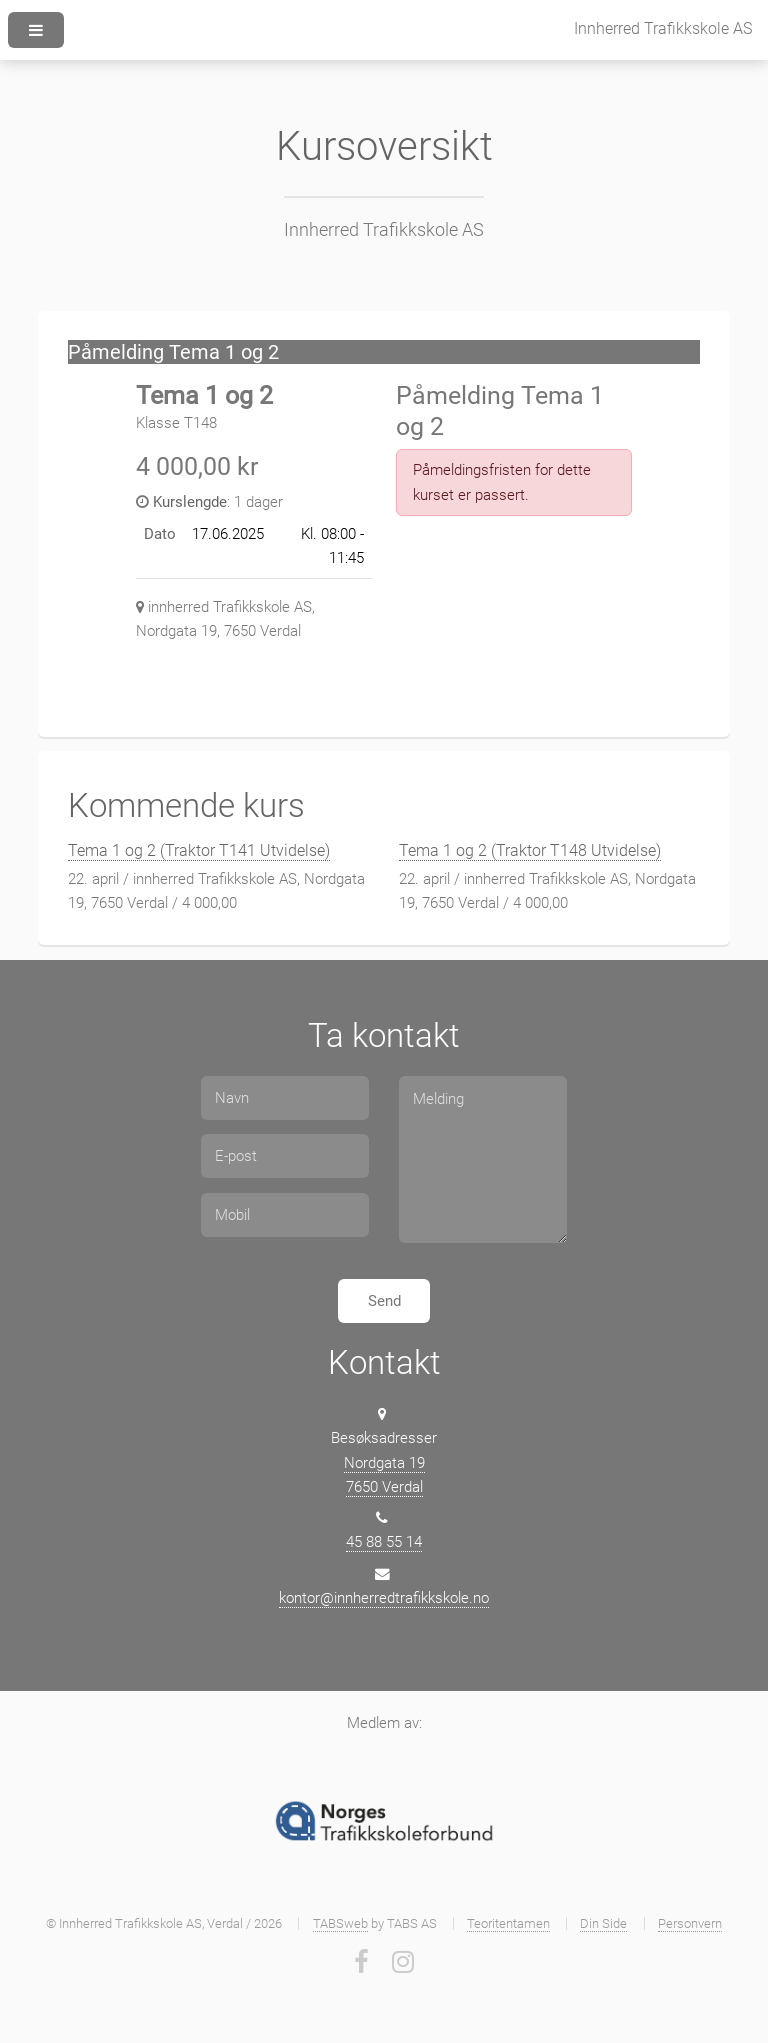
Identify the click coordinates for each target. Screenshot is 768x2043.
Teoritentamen (508, 1923)
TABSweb (340, 1923)
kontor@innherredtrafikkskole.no (384, 1598)
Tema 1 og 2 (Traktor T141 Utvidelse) (199, 850)
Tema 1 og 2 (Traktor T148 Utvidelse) (530, 850)
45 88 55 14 (384, 1542)
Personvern (690, 1923)
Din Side (603, 1923)
